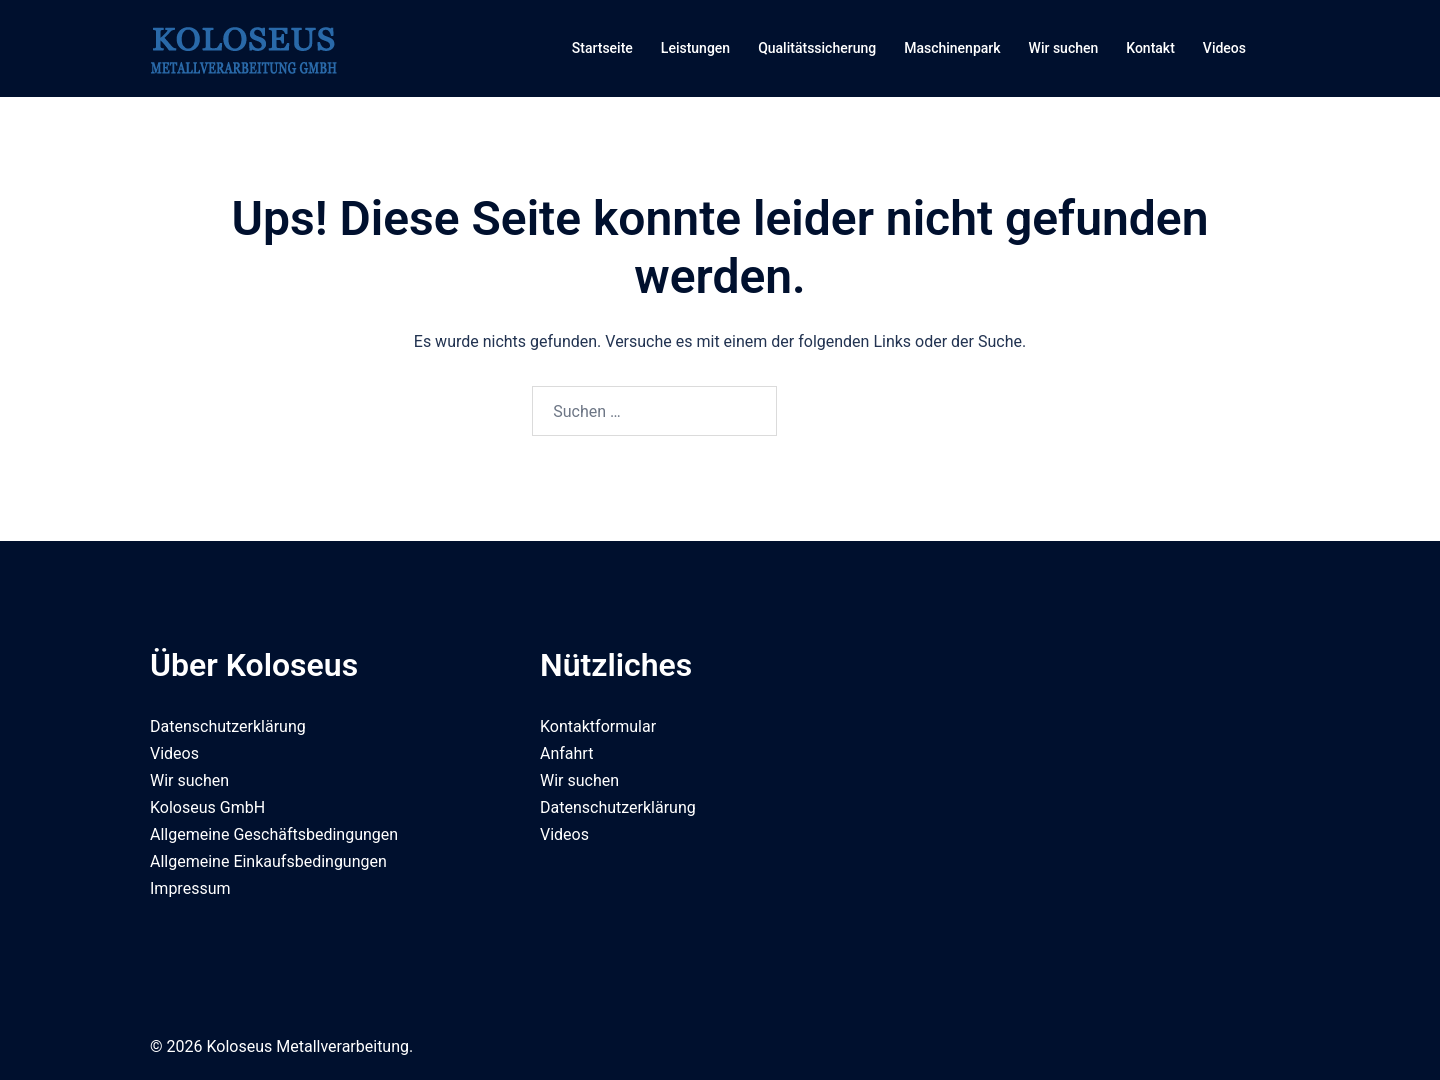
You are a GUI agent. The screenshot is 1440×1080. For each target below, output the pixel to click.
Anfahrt (566, 753)
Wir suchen (1064, 48)
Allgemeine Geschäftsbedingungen (274, 834)
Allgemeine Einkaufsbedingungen (268, 861)
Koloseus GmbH (207, 807)
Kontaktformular (598, 726)
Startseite (602, 48)
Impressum (190, 888)
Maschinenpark (952, 48)
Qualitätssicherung (817, 48)
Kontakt (1150, 48)
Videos (1224, 48)
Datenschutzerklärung (228, 726)
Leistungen (695, 48)
